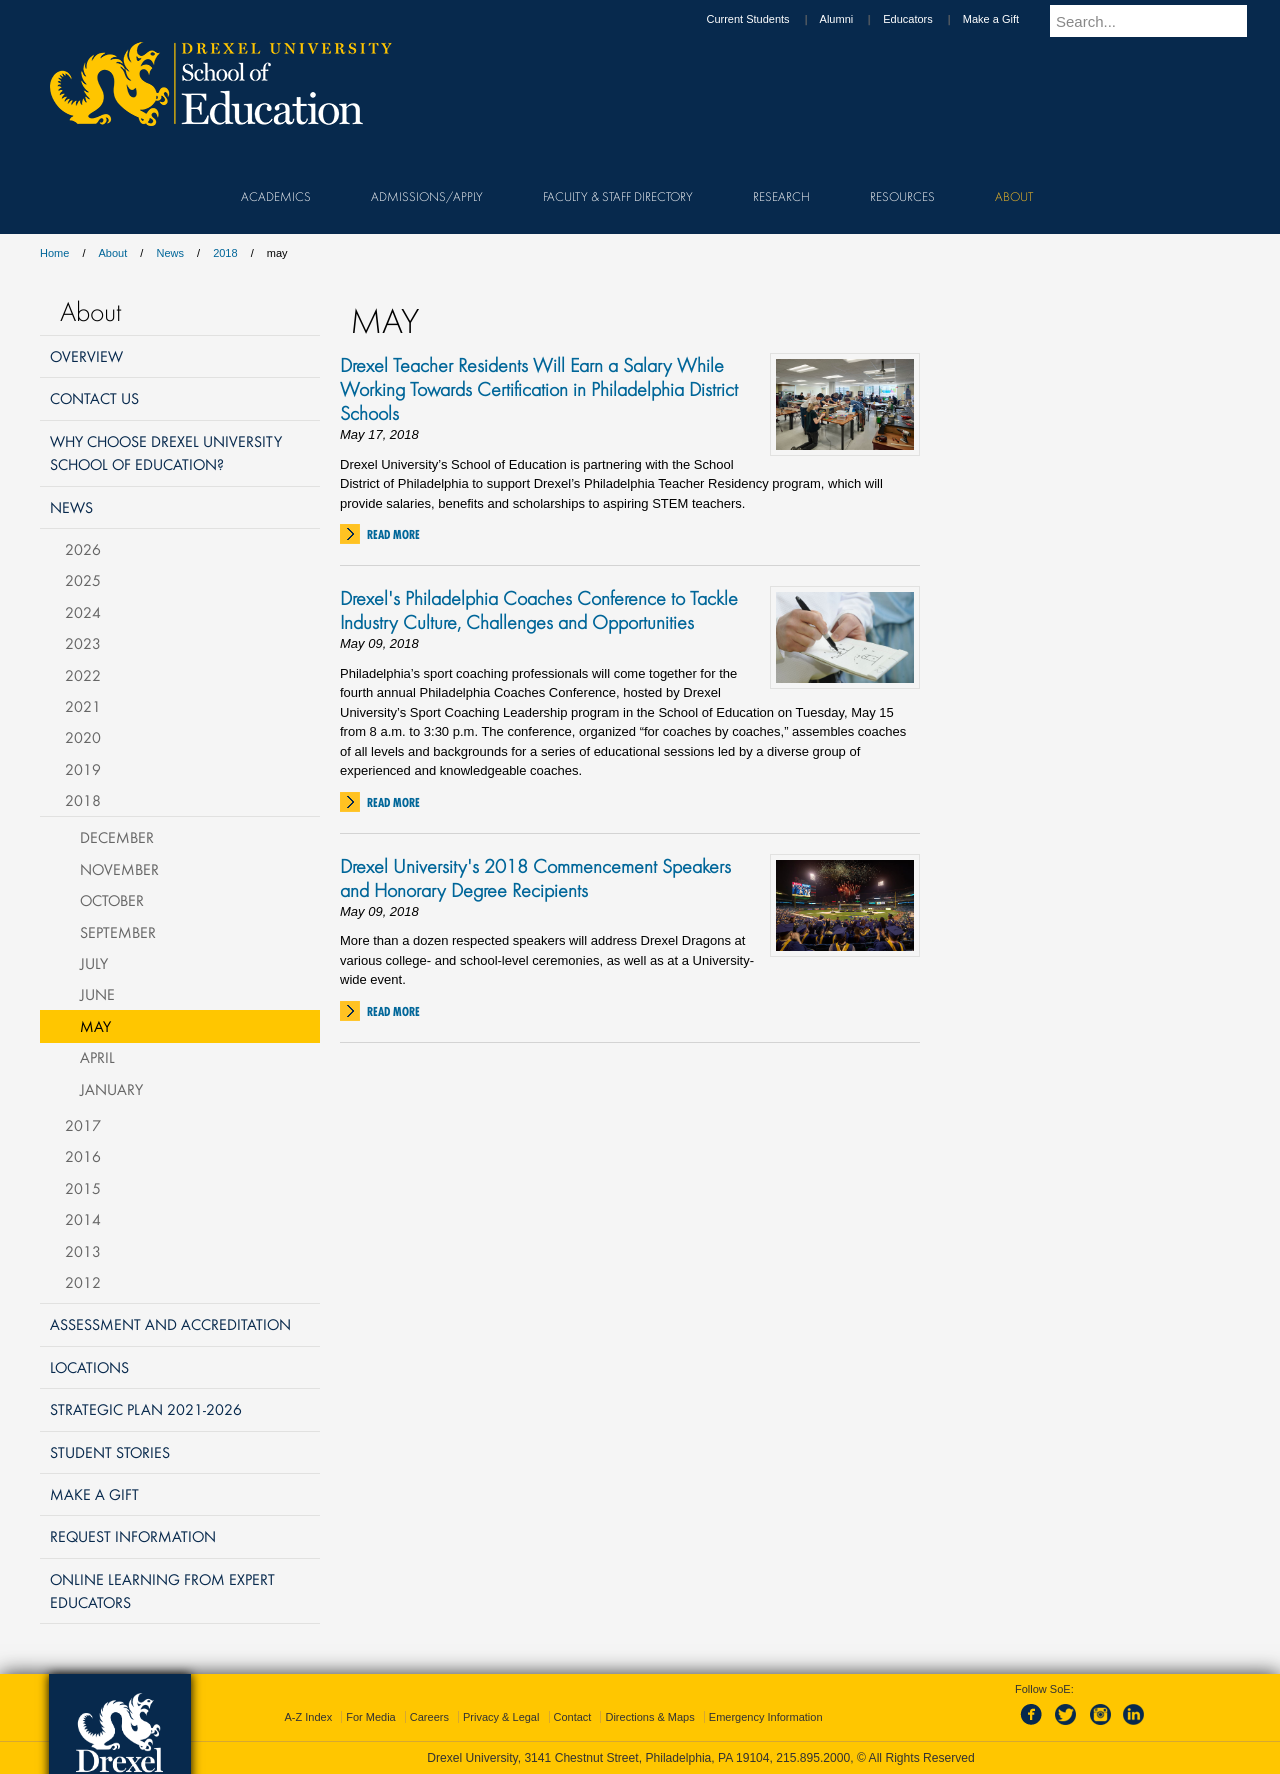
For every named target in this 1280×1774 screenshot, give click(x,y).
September (118, 932)
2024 (83, 612)
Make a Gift (1010, 19)
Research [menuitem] (781, 196)
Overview (86, 356)
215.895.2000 (813, 1758)
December (117, 837)
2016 (83, 1156)
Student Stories (110, 1452)
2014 (83, 1219)
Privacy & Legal (501, 1717)
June (97, 994)
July (94, 963)
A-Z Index (308, 1717)
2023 (83, 643)
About (113, 253)
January (111, 1089)
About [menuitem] (1014, 196)
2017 (83, 1125)
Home (54, 253)
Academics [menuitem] (276, 196)
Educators (927, 19)
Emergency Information (766, 1717)
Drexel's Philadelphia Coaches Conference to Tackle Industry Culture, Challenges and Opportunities (539, 610)
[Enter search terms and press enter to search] (1159, 21)
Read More (393, 534)
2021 (83, 706)
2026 (83, 549)
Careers (429, 1717)
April (97, 1057)
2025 (83, 580)
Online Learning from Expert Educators (162, 1590)
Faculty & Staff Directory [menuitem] (618, 196)
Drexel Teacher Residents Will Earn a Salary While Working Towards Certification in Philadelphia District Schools (539, 389)
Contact (573, 1717)
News (170, 253)
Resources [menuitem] (902, 196)
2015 (83, 1188)
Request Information (133, 1536)
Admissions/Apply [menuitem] (427, 196)
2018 (225, 253)
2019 (83, 769)
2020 (83, 737)
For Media (371, 1717)
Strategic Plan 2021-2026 (146, 1409)
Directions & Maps (649, 1717)
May (95, 1026)
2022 (83, 675)
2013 (83, 1251)
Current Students (766, 19)
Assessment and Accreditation (170, 1324)
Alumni (856, 19)
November (119, 869)
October (112, 900)
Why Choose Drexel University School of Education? (166, 452)
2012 (83, 1282)
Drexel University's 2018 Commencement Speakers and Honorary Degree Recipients (535, 878)
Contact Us (94, 398)
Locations (89, 1367)
